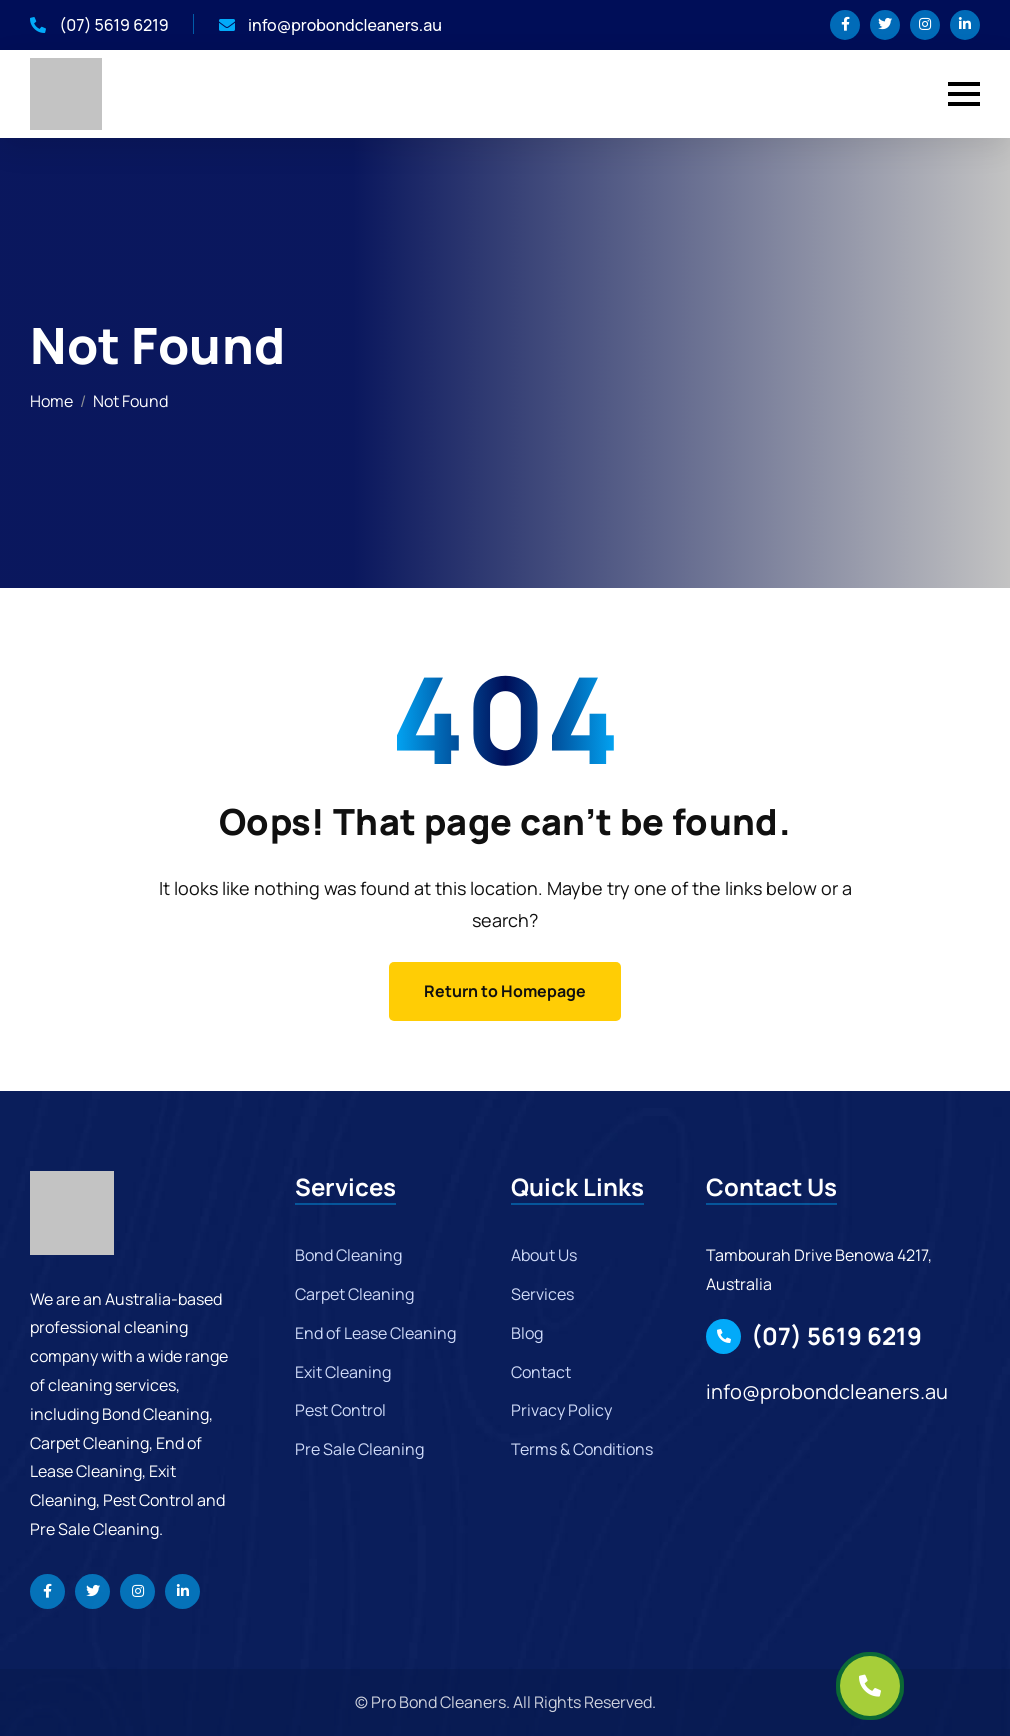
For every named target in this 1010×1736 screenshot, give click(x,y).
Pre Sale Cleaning (359, 1449)
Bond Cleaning (348, 1255)
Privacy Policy (561, 1410)
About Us (544, 1255)
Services (542, 1294)
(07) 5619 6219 (99, 25)
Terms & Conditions (582, 1449)
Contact (541, 1372)
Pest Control (340, 1410)
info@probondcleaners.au (330, 25)
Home (51, 401)
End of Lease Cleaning (375, 1333)
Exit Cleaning (343, 1372)
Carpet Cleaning (354, 1294)
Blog (527, 1333)
